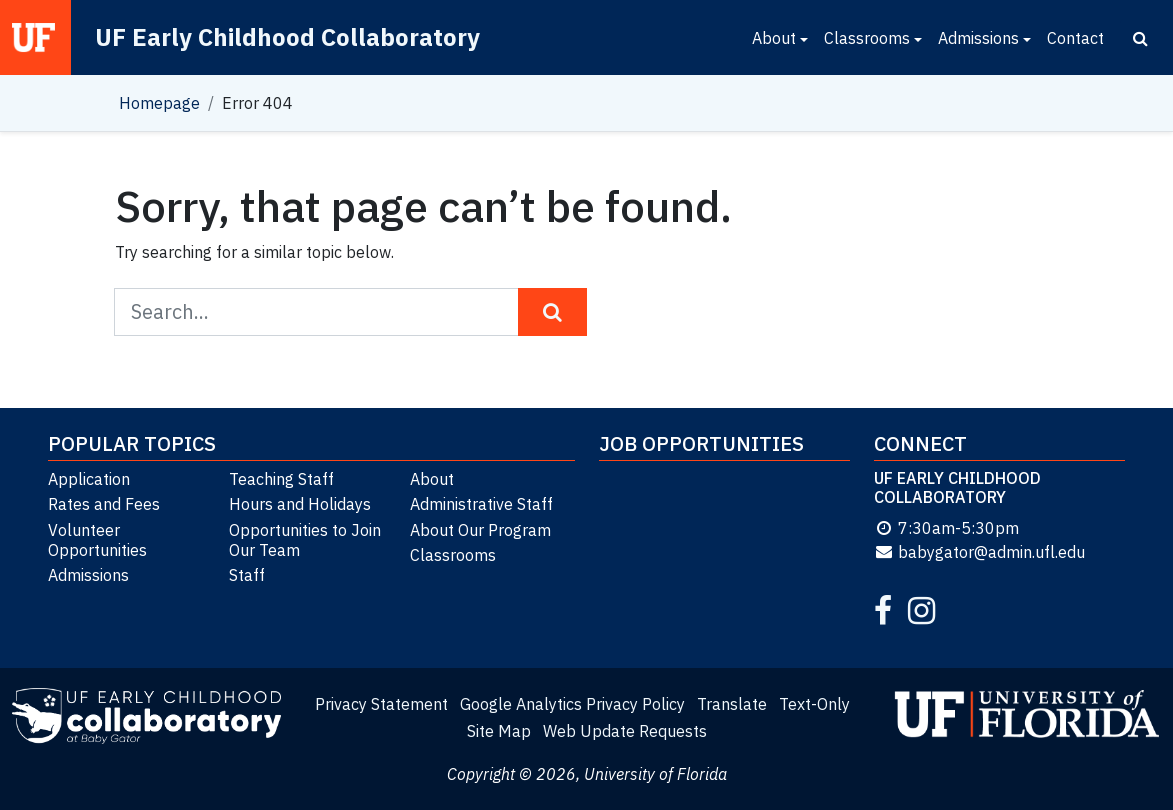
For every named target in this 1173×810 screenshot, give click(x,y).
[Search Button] (552, 312)
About (774, 38)
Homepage (159, 103)
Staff (247, 575)
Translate (732, 704)
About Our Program (480, 530)
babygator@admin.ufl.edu (980, 552)
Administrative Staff (481, 504)
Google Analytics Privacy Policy (572, 704)
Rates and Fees (104, 504)
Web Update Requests (625, 731)
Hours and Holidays (300, 504)
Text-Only (814, 704)
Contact (1075, 38)
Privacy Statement (381, 704)
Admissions (978, 38)
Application (89, 479)
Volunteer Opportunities (97, 540)
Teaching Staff (281, 479)
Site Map (499, 731)
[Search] (1140, 38)
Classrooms (867, 38)
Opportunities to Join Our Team (305, 540)
